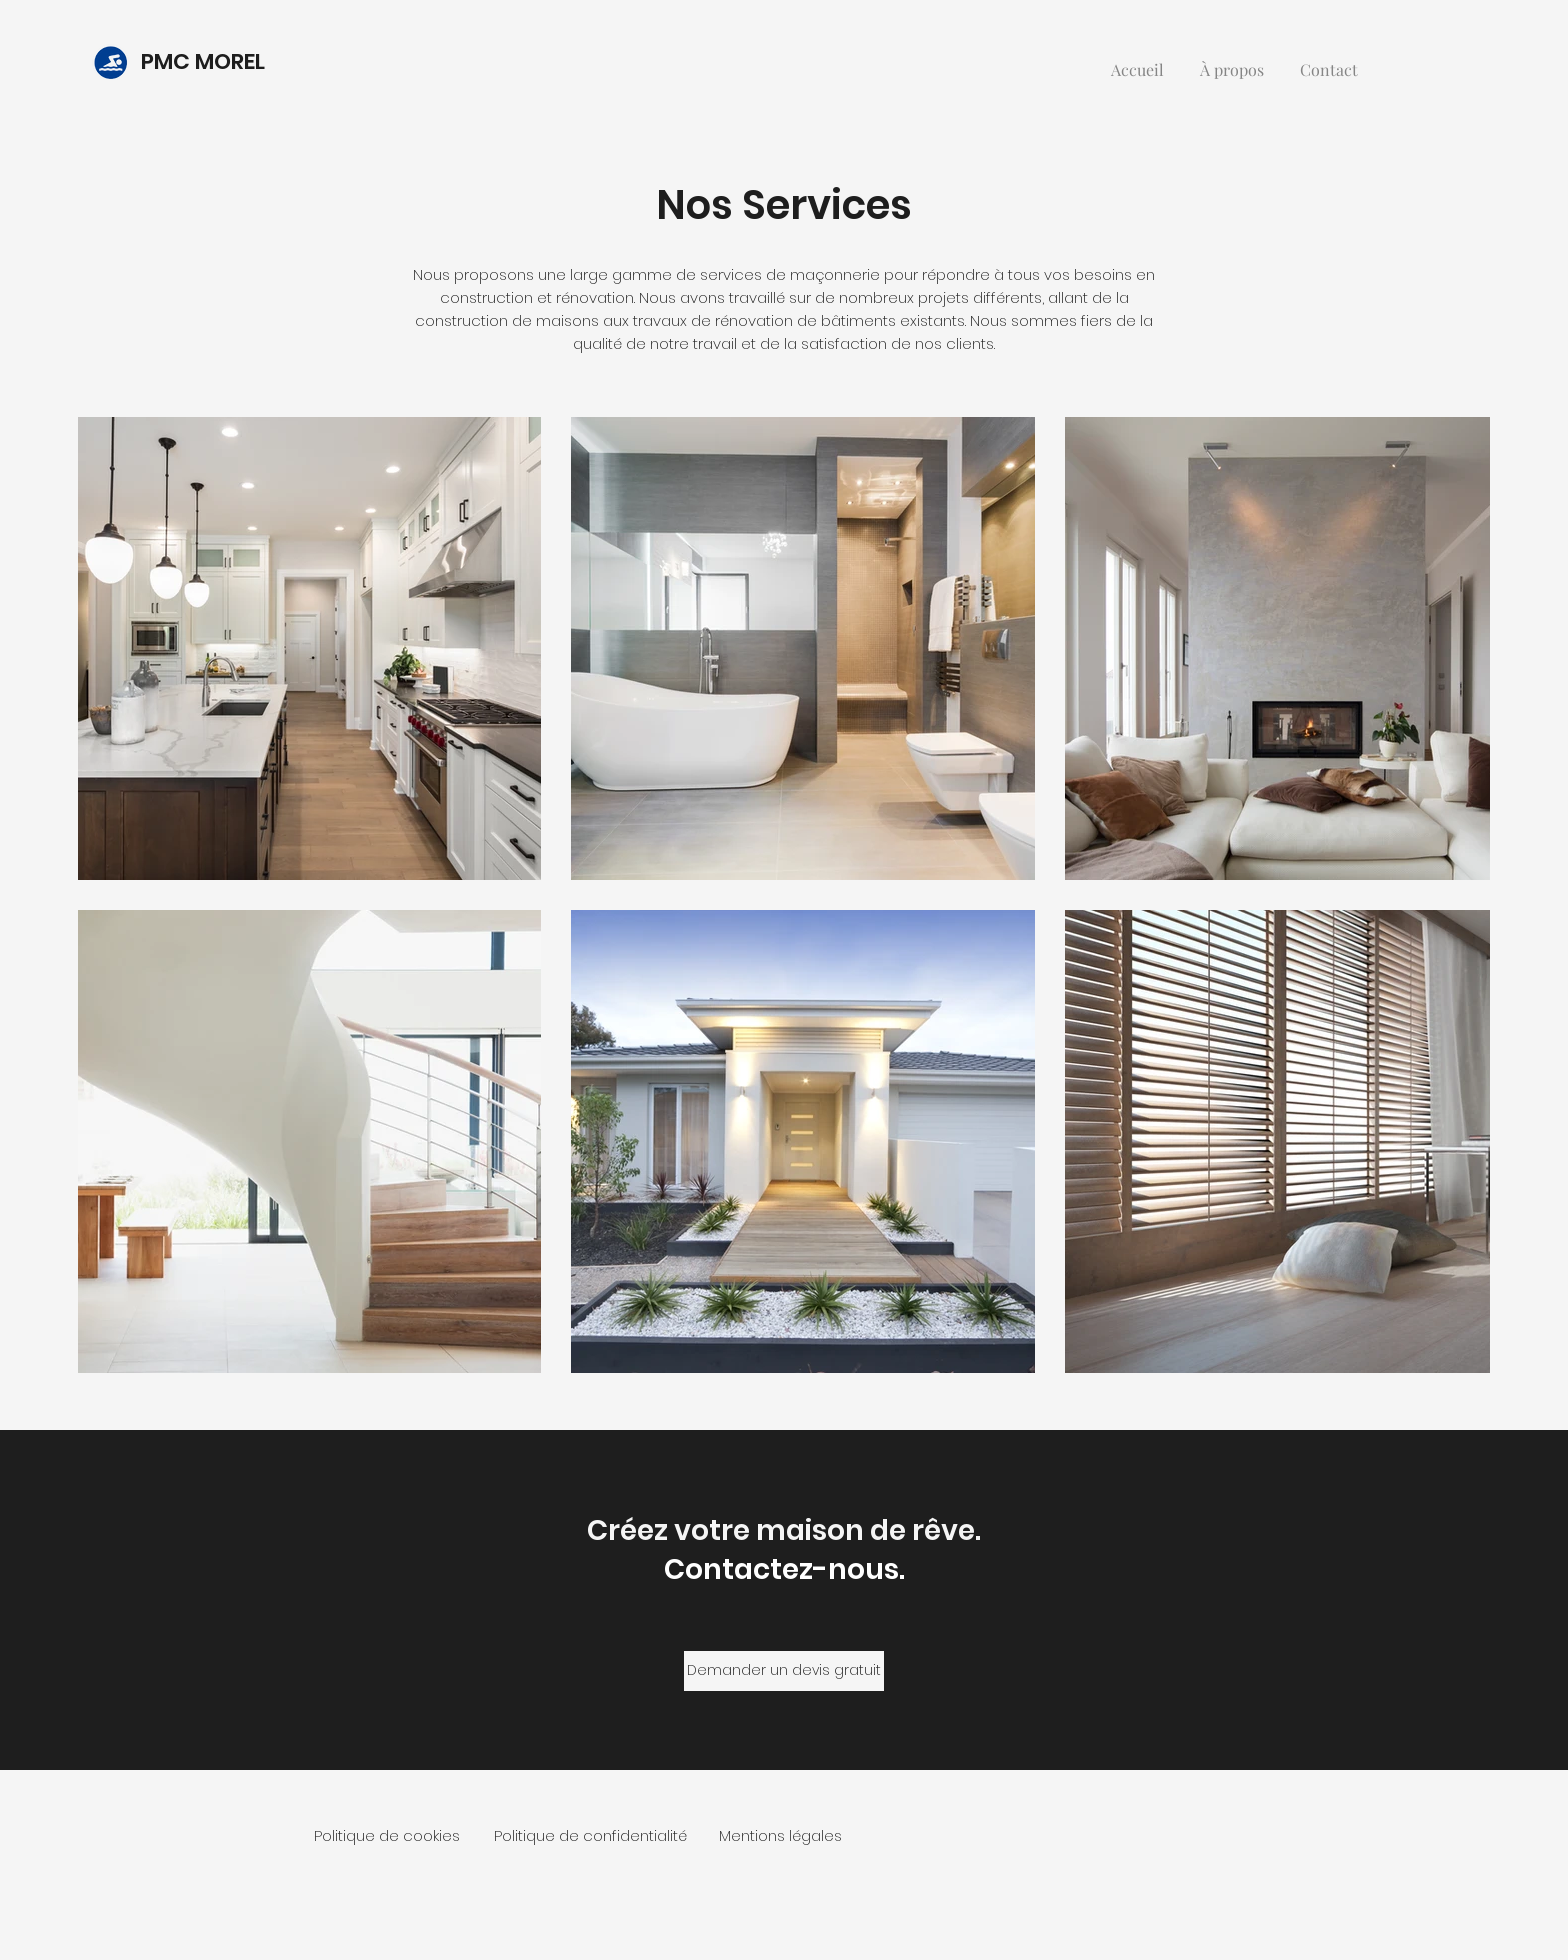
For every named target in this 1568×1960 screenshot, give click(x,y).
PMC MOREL (205, 61)
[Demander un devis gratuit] (784, 1671)
